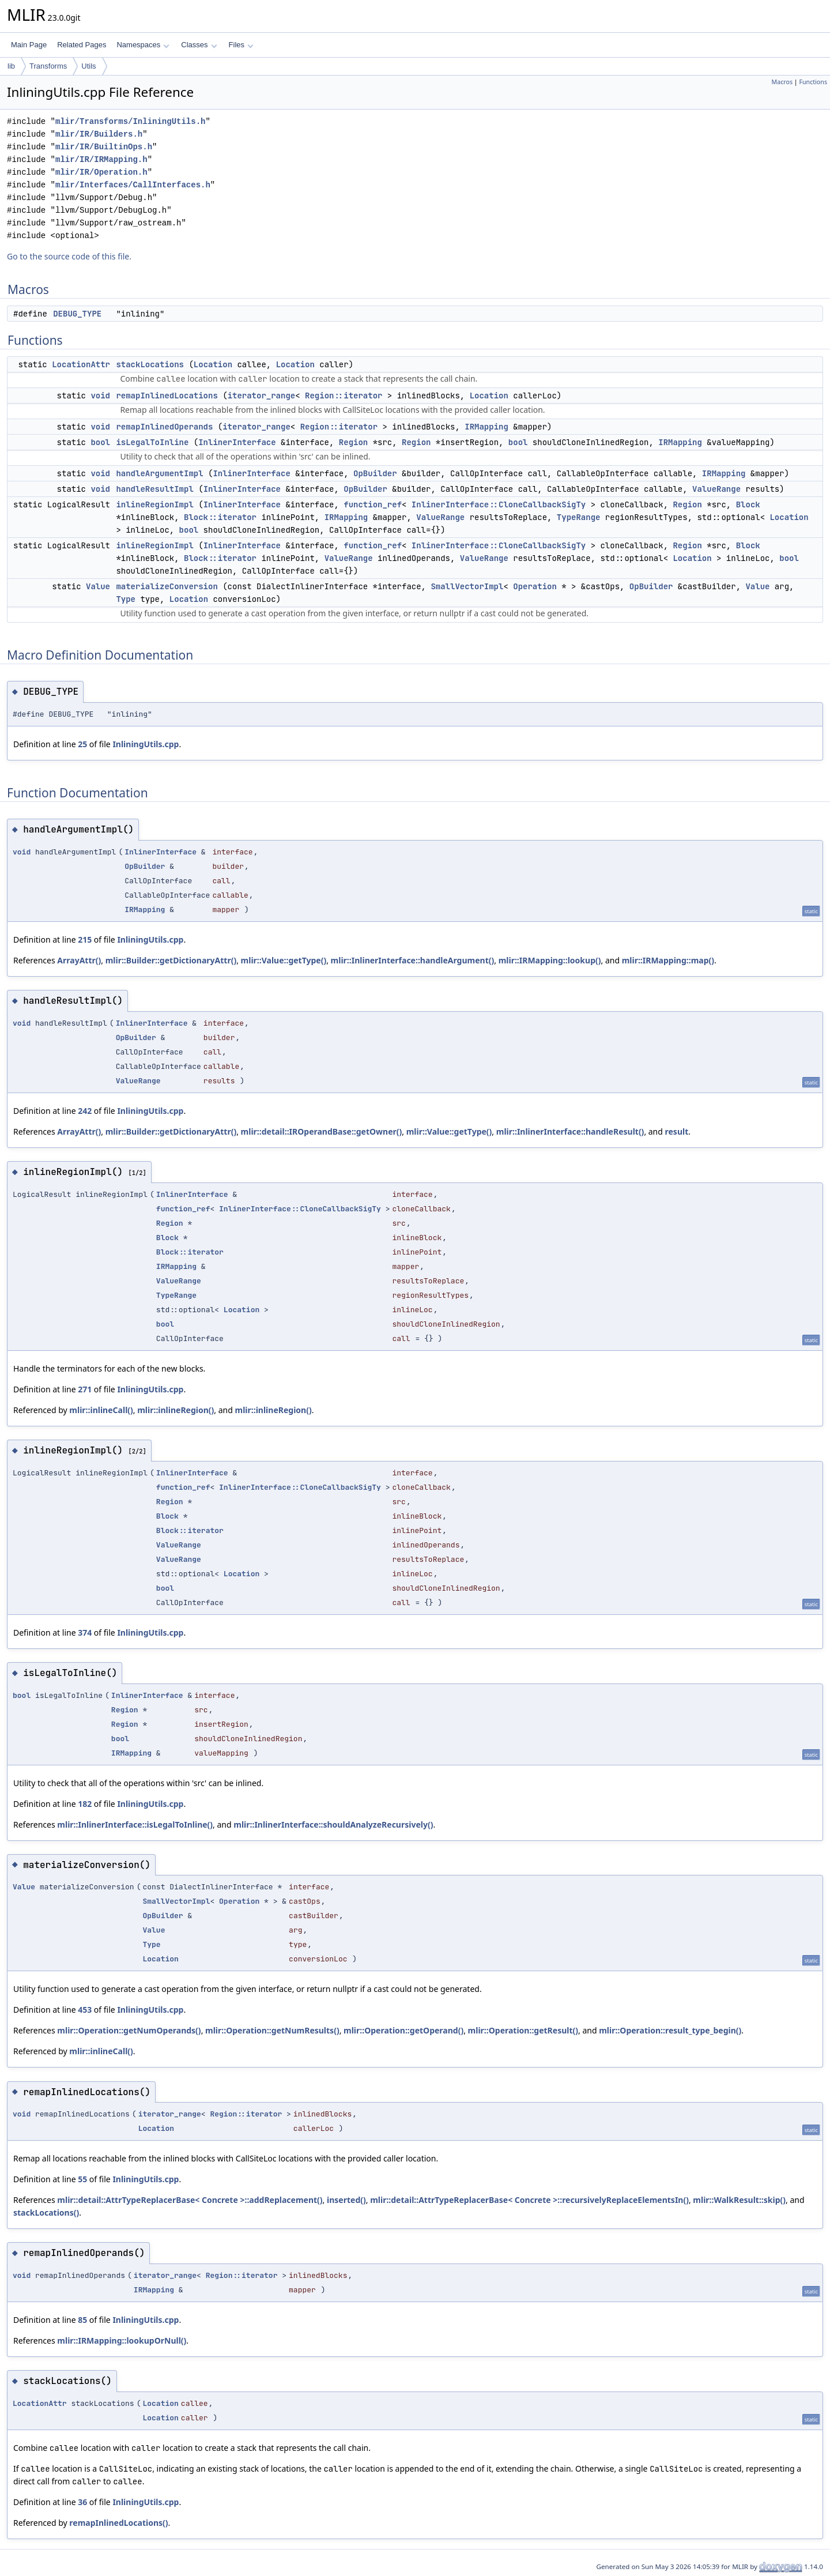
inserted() (346, 2199)
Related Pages (81, 44)
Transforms (48, 66)
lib (11, 66)
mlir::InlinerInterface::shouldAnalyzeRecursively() (333, 1824)
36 (82, 2501)
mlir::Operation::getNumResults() (272, 2030)
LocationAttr (81, 364)
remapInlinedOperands (164, 426)
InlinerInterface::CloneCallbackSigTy (499, 504)
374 (85, 1632)
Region (353, 442)
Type (125, 599)
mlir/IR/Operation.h (101, 172)
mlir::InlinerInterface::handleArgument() (413, 960)
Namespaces (142, 44)
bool (100, 442)
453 (85, 2009)
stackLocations (150, 364)
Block (748, 504)
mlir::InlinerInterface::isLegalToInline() (135, 1824)
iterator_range (262, 395)
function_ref (373, 504)
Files (241, 44)
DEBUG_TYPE (77, 313)
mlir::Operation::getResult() (523, 2030)
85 (82, 2319)
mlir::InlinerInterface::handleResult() (570, 1131)
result (677, 1131)
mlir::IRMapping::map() (668, 960)
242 (85, 1110)
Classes (199, 44)
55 (82, 2179)
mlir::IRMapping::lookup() (550, 960)
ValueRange (716, 489)
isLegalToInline (152, 442)
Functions (813, 82)
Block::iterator (220, 517)
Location (213, 364)
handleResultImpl (154, 489)
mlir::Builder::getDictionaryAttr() (171, 960)
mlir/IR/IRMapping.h (101, 159)
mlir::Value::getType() (284, 960)
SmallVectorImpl (467, 586)
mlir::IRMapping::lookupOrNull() (121, 2340)
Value (98, 586)
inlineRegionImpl (154, 504)
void (100, 395)
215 (85, 939)
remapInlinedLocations (166, 395)
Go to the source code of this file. (69, 256)
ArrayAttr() (79, 960)
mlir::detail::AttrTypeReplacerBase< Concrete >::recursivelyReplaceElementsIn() (529, 2199)
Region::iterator (343, 395)
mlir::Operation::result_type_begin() (670, 2030)
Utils (88, 66)
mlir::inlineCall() (101, 1409)
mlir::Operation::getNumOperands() (129, 2030)
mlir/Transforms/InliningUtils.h (130, 121)
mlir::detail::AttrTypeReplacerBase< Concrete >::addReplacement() (189, 2199)
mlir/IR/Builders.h (98, 134)
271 (85, 1389)
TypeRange (579, 517)
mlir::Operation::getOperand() (403, 2030)
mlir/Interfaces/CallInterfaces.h (132, 184)
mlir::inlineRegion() (175, 1409)
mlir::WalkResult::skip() (739, 2199)
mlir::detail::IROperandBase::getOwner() (321, 1131)
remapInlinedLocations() (118, 2522)
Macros (782, 82)
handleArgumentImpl (159, 473)
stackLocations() (46, 2212)
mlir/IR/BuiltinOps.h (103, 146)
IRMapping (486, 426)
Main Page (29, 44)
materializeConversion (166, 586)
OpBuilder (375, 473)
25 (82, 744)
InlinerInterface (237, 442)
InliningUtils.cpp (145, 744)
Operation (535, 586)
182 (85, 1803)
